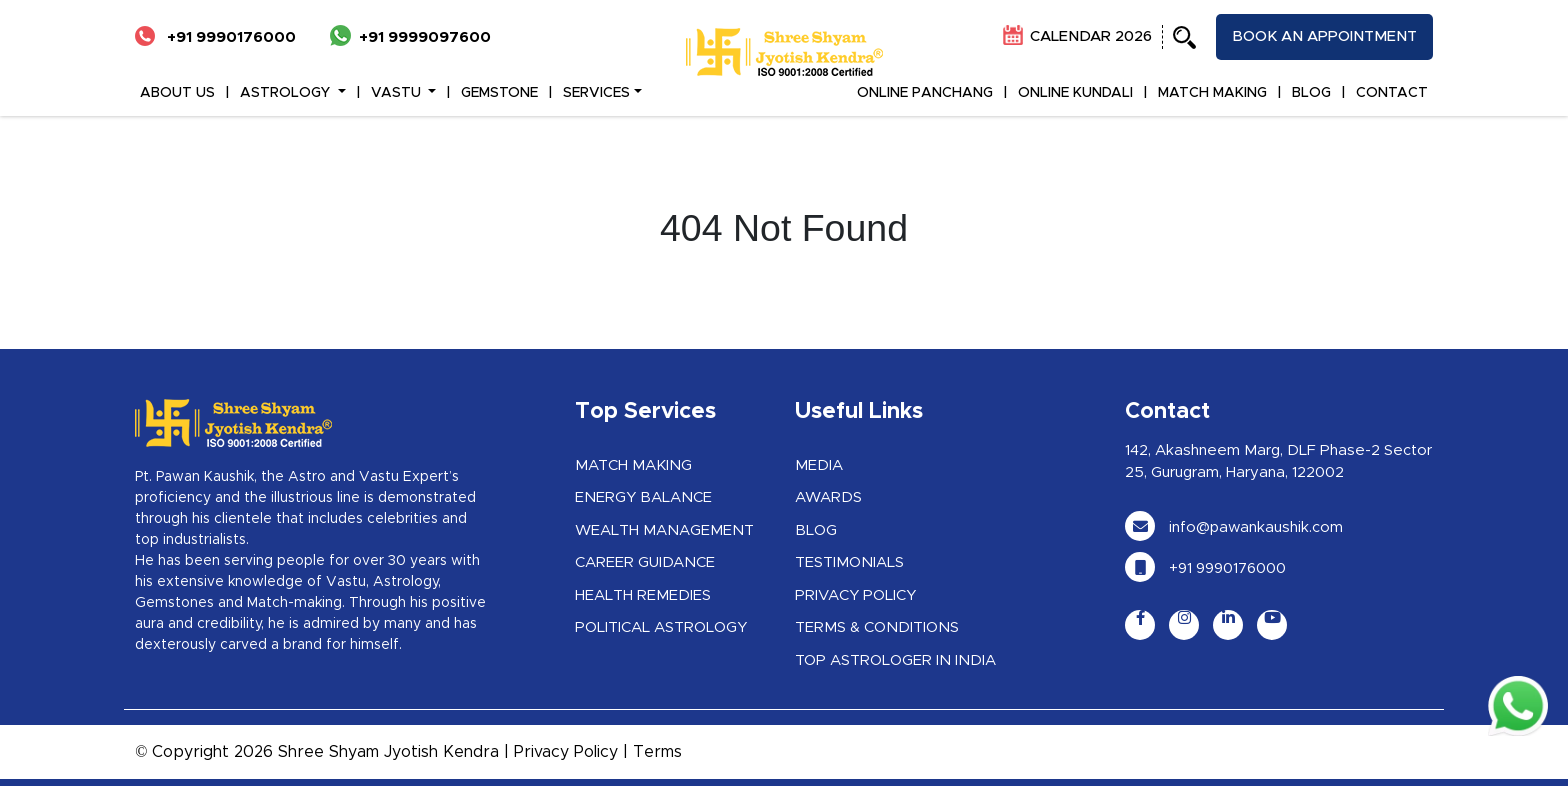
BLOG (1311, 93)
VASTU (398, 93)
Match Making (633, 465)
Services (596, 93)
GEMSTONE (499, 93)
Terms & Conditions (877, 627)
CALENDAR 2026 (1077, 36)
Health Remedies (643, 595)
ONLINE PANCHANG (925, 93)
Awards (828, 497)
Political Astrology (661, 627)
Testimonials (849, 562)
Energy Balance (643, 497)
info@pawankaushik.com (1234, 527)
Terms (657, 752)
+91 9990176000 (215, 37)
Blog (816, 530)
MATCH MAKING (1212, 93)
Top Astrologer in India (895, 660)
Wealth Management (664, 530)
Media (819, 465)
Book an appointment (1324, 36)
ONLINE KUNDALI (1075, 93)
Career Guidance (645, 562)
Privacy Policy (855, 595)
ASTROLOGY (287, 93)
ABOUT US (177, 93)
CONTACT (1392, 93)
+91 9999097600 (410, 37)
